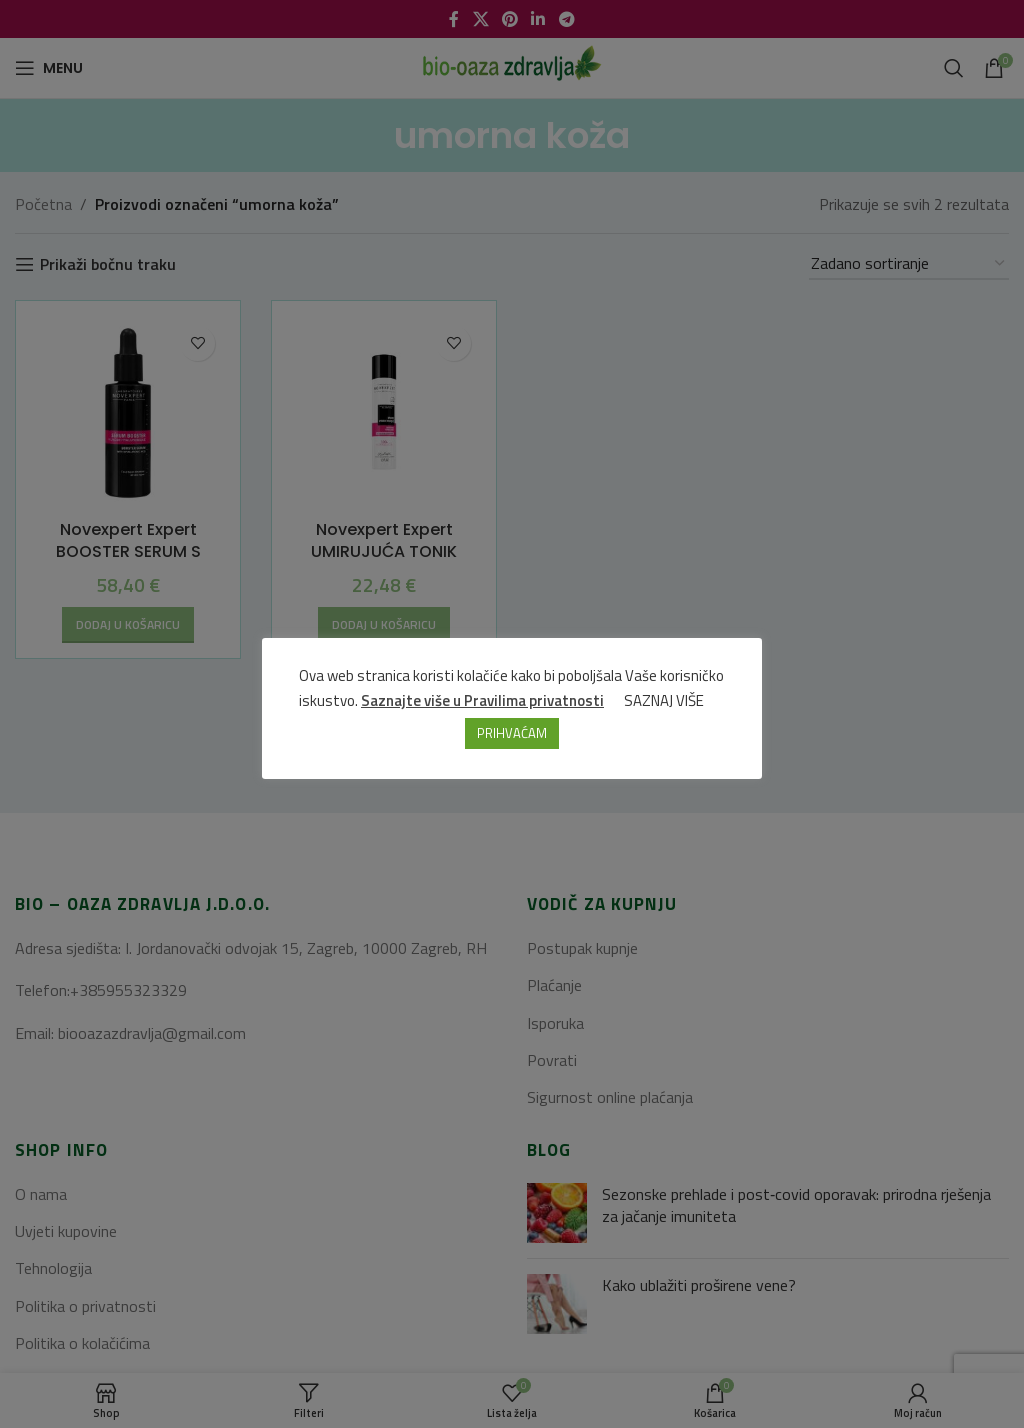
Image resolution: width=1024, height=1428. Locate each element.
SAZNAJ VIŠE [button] (665, 701)
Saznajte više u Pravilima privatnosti (483, 701)
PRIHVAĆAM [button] (512, 734)
